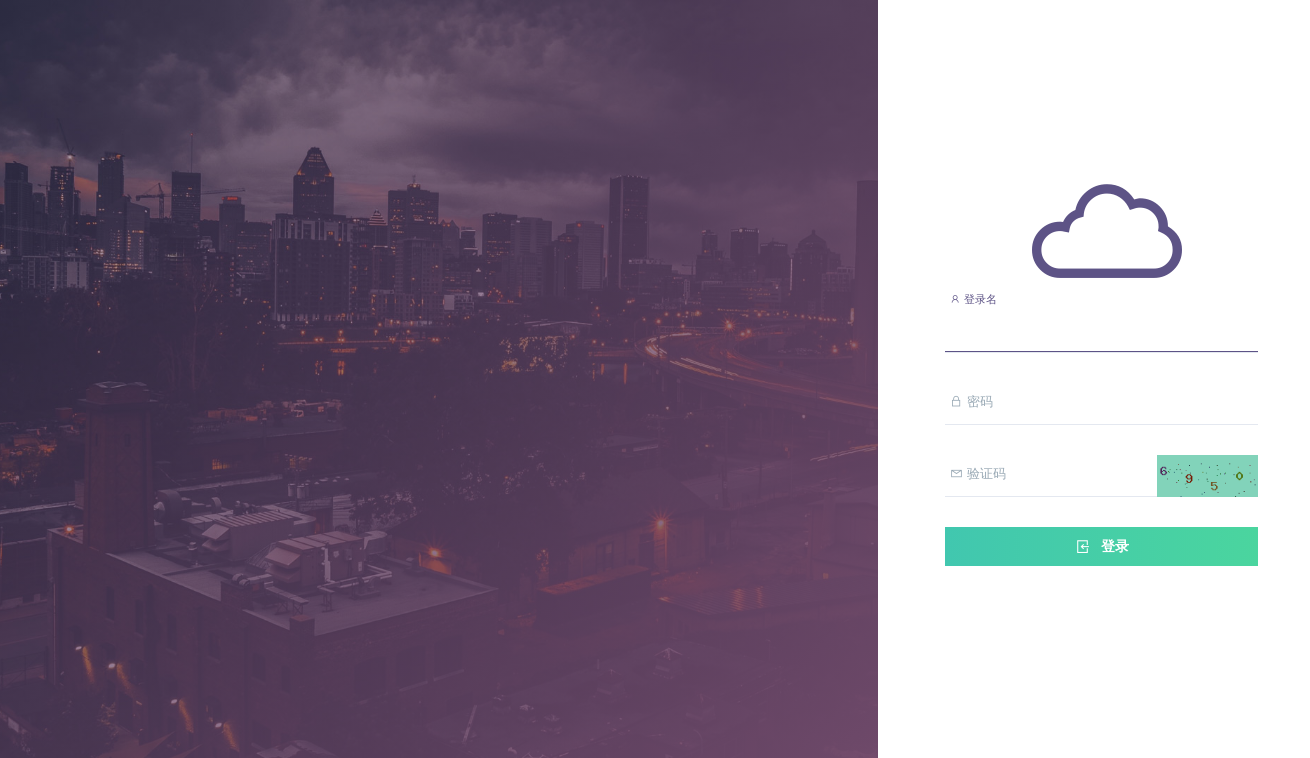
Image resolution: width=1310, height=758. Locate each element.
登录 (1101, 546)
